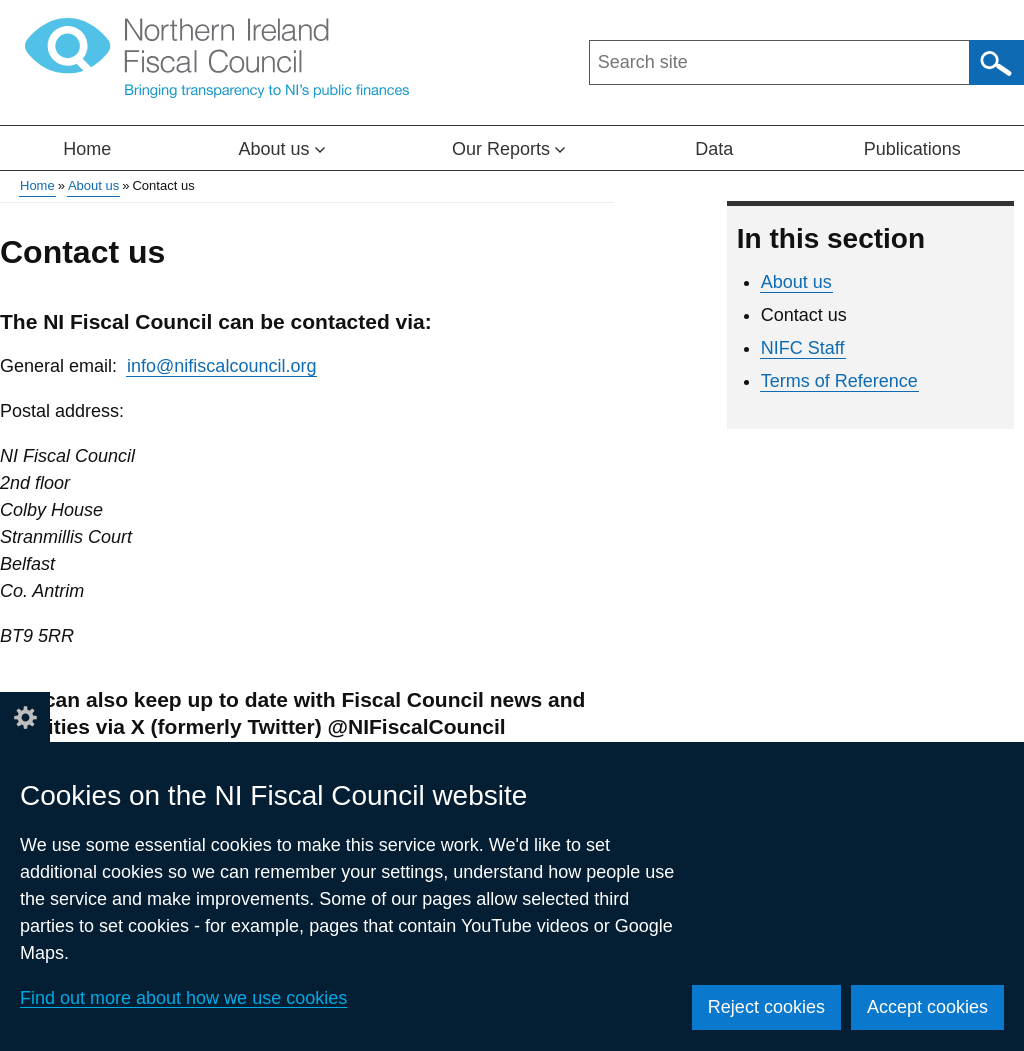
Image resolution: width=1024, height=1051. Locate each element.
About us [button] (282, 149)
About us (93, 185)
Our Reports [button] (508, 149)
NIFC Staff (803, 348)
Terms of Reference (839, 381)
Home (87, 149)
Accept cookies (927, 1007)
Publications (912, 149)
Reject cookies (766, 1007)
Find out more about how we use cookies (183, 998)
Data (714, 149)
